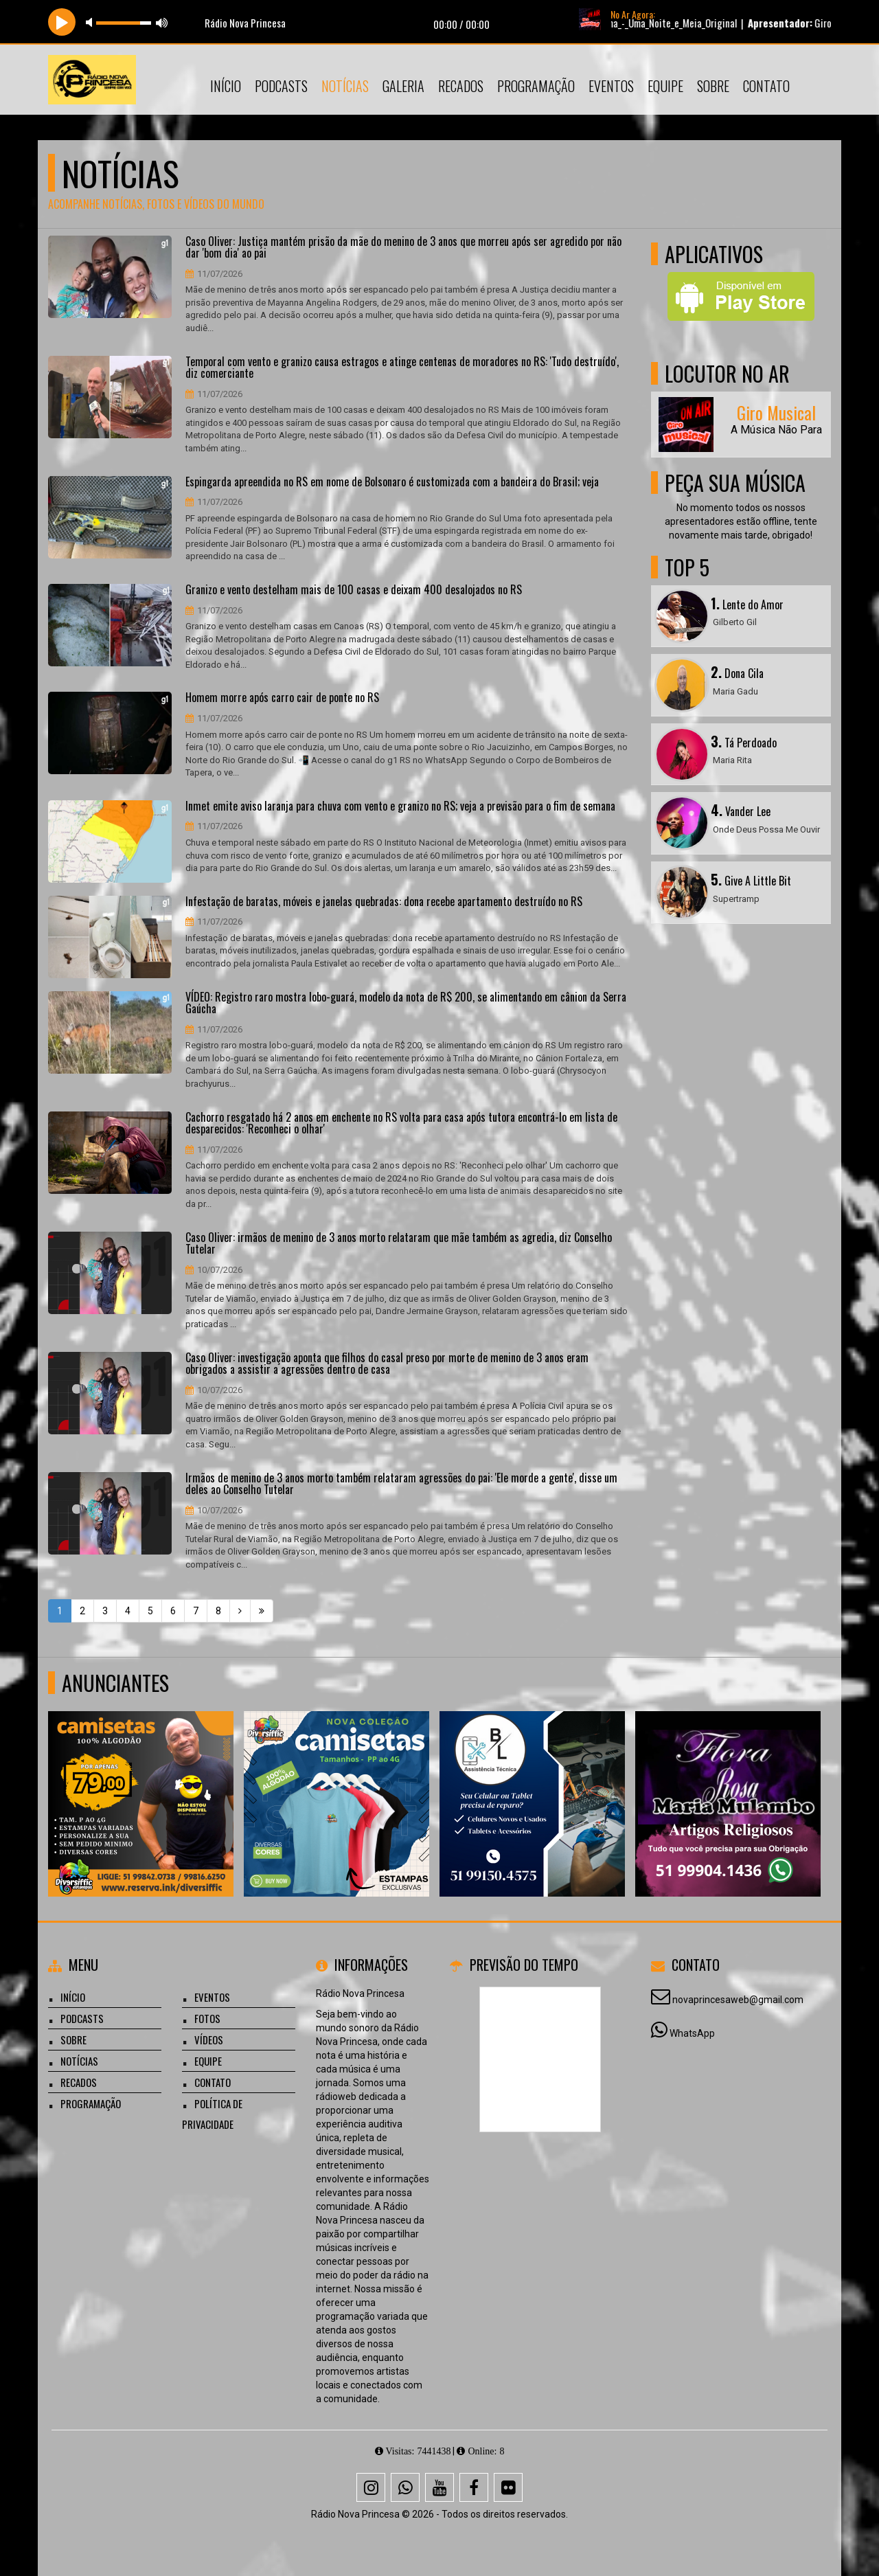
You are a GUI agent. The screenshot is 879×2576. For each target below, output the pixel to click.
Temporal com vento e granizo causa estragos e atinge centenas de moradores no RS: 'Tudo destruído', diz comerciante (402, 368)
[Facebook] (473, 2487)
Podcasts (281, 86)
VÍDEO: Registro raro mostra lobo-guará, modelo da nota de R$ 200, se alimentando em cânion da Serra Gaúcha (405, 1003)
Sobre (713, 86)
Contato (766, 86)
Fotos (207, 2018)
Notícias (345, 86)
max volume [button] (162, 22)
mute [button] (91, 22)
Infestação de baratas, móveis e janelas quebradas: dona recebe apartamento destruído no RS (383, 902)
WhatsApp (692, 2033)
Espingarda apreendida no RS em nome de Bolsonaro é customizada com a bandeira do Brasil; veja (392, 482)
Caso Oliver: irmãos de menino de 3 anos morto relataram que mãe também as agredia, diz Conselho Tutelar (398, 1244)
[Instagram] (370, 2487)
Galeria (403, 86)
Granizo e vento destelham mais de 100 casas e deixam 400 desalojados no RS (353, 590)
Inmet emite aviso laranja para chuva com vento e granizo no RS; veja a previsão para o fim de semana (400, 806)
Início (225, 86)
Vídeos (208, 2039)
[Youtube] (439, 2487)
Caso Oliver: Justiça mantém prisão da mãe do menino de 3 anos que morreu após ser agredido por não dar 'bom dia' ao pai (403, 248)
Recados (460, 86)
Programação (536, 86)
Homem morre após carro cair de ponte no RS (282, 698)
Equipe (665, 86)
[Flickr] (508, 2487)
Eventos (611, 86)
